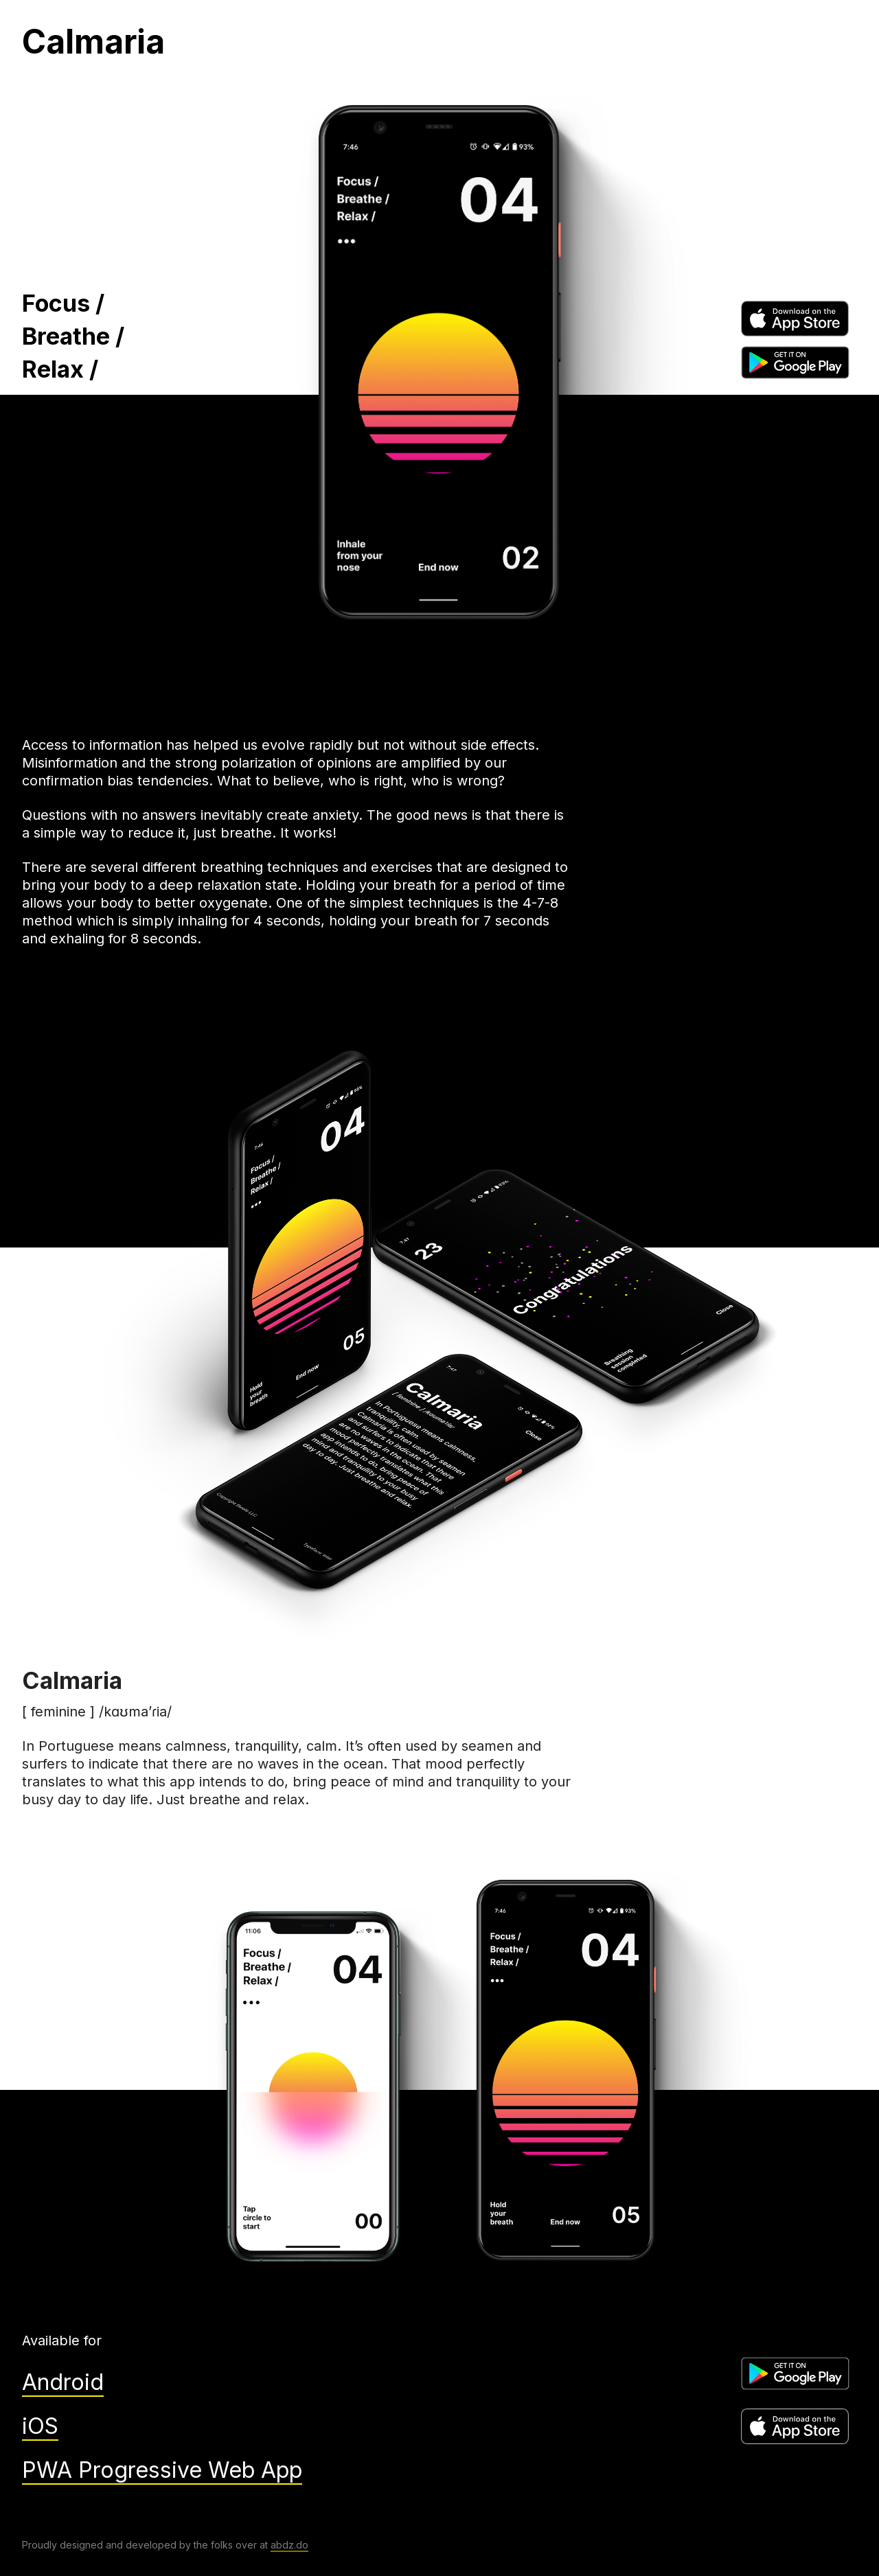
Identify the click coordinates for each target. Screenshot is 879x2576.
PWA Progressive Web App (162, 2470)
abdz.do (289, 2545)
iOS (40, 2426)
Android (63, 2382)
